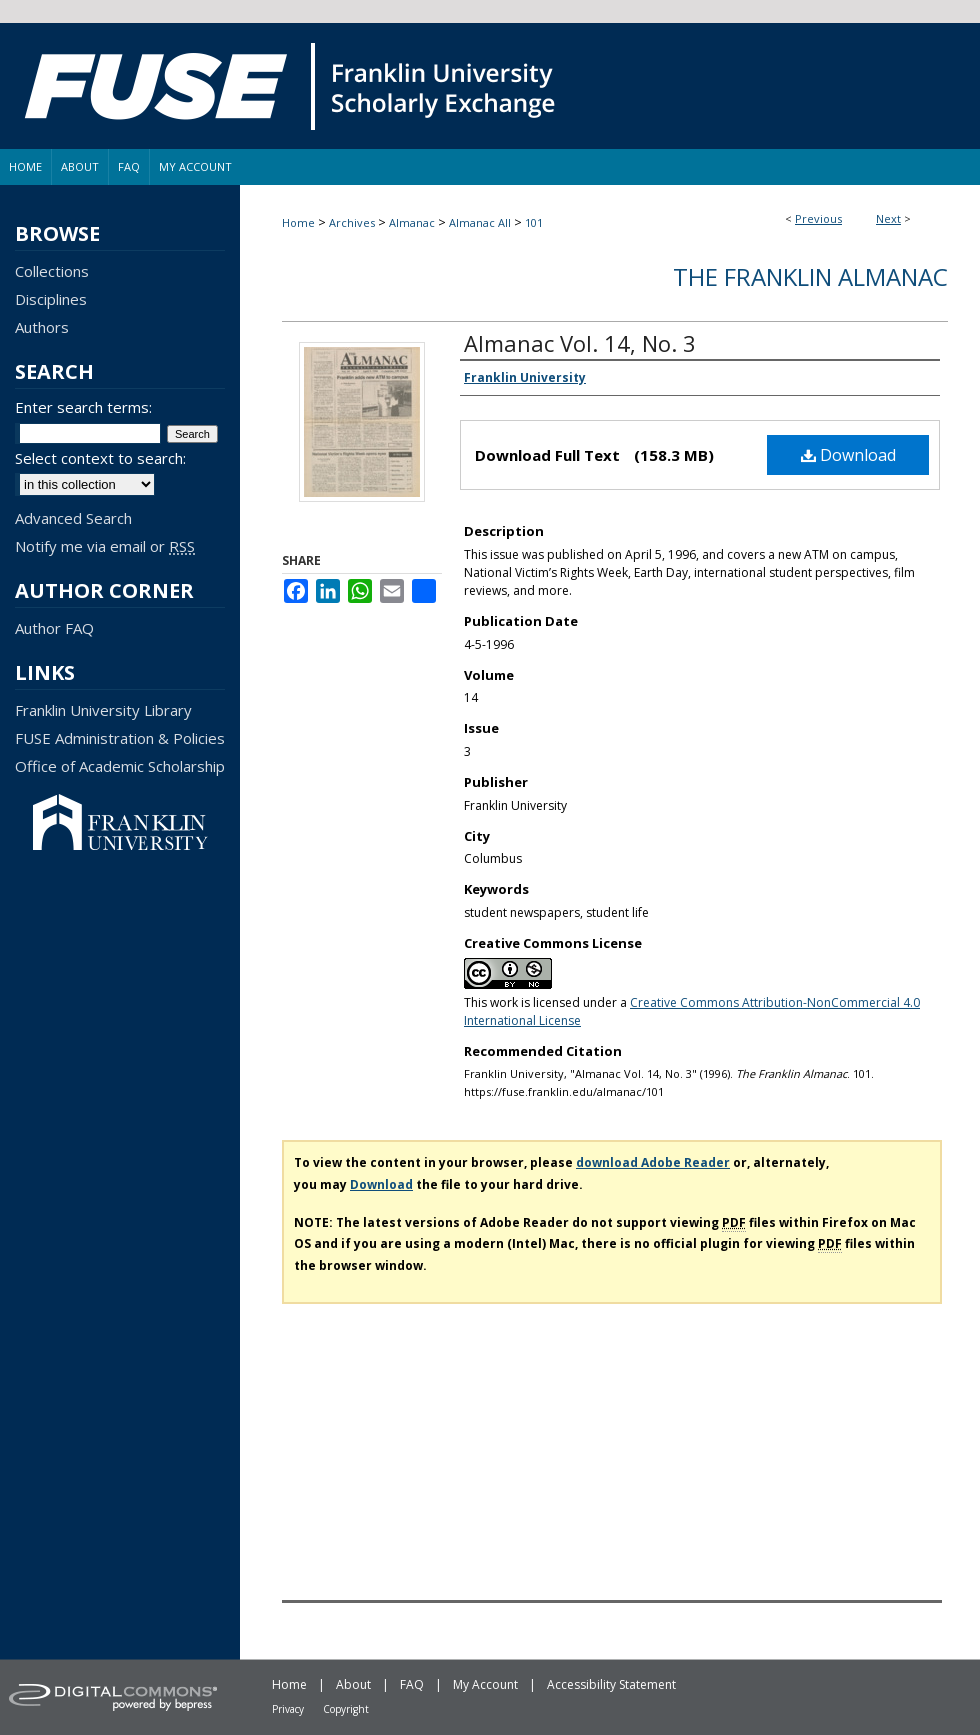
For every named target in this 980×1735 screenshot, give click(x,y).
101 (534, 222)
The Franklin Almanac (810, 276)
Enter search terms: (83, 407)
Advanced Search (73, 518)
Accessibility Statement (611, 1684)
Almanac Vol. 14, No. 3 (580, 343)
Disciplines (51, 299)
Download (848, 455)
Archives (352, 222)
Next (888, 218)
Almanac (412, 222)
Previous (818, 218)
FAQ (412, 1684)
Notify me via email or (105, 546)
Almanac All (480, 222)
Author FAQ (54, 628)
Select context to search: (100, 458)
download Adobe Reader (653, 1162)
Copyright (346, 1709)
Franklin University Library (103, 710)
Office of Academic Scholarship (120, 766)
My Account (485, 1684)
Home (298, 222)
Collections (52, 271)
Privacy (288, 1709)
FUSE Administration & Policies (120, 738)
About (353, 1684)
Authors (42, 327)
